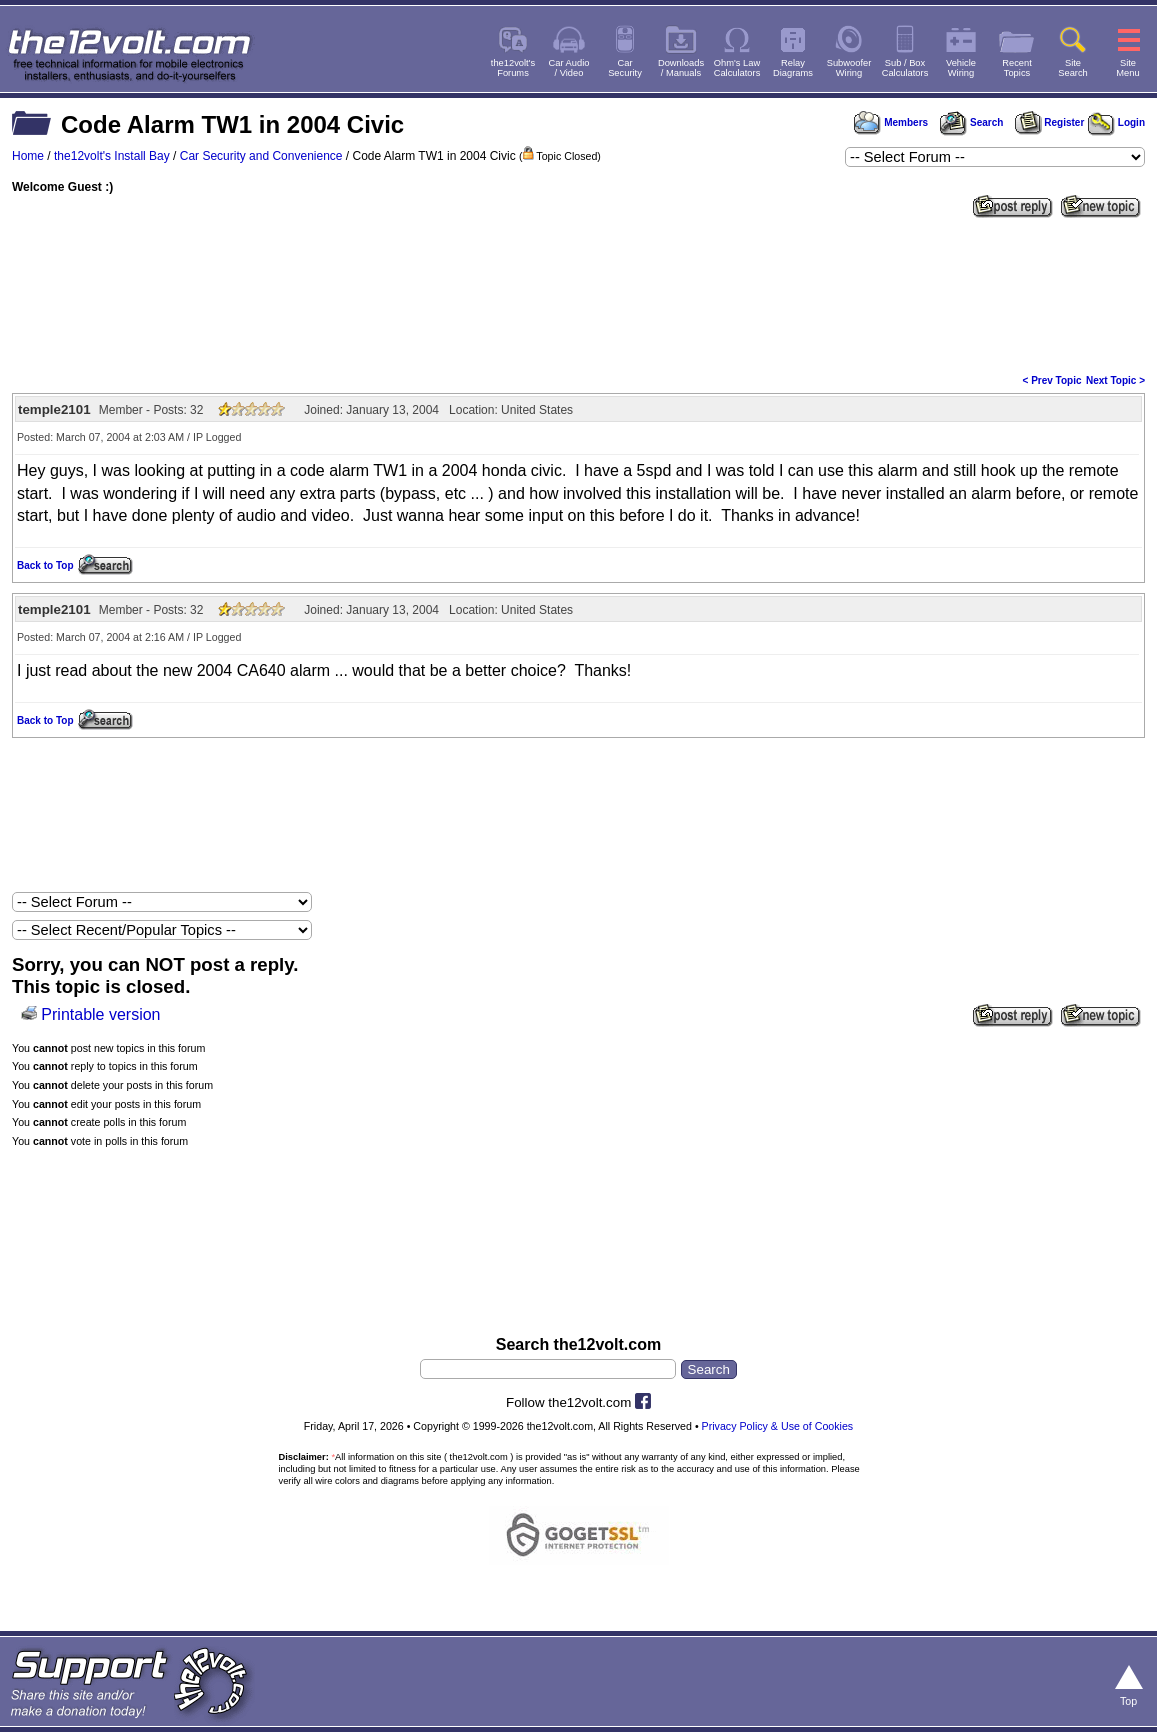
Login (1116, 122)
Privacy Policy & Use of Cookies (778, 1426)
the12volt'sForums (513, 68)
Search (971, 122)
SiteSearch (1073, 68)
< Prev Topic (1052, 380)
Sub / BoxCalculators (905, 68)
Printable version (100, 1014)
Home (28, 156)
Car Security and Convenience (261, 156)
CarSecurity (625, 68)
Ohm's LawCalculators (737, 68)
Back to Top (45, 565)
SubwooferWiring (849, 68)
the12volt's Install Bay (112, 156)
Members (891, 122)
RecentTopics (1017, 68)
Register (1050, 122)
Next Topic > (1115, 380)
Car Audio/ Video (569, 68)
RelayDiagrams (793, 68)
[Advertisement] (578, 294)
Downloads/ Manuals (681, 68)
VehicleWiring (961, 68)
